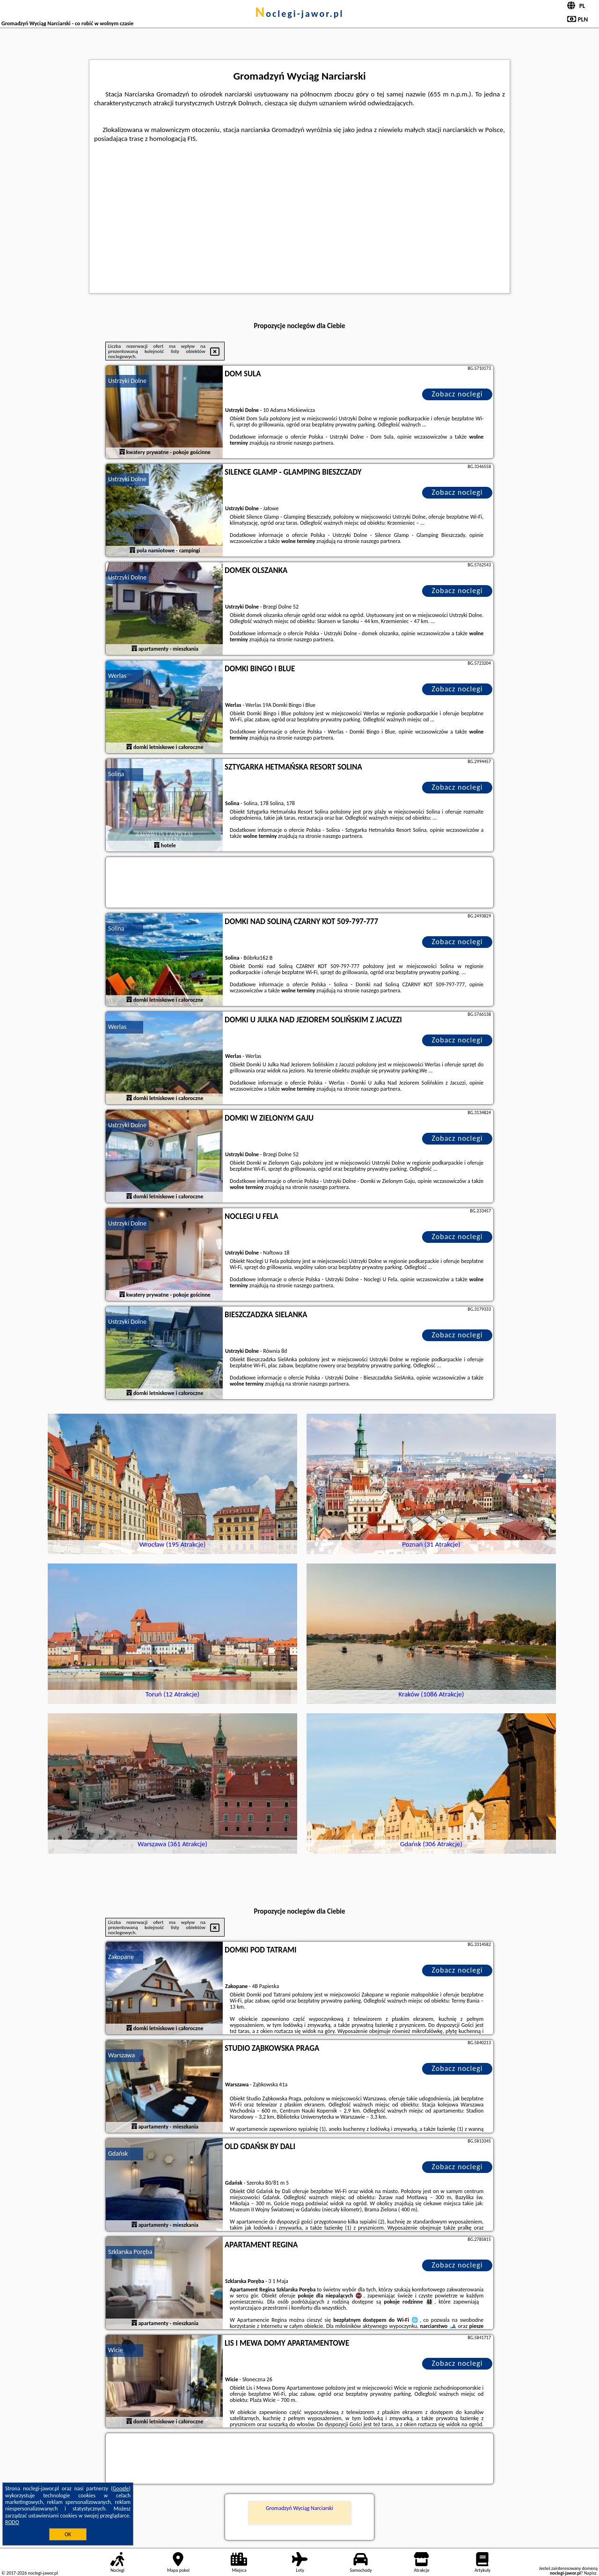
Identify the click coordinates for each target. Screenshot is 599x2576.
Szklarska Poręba (130, 2252)
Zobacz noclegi (457, 393)
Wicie (115, 2350)
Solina (116, 774)
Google (121, 2488)
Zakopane (121, 1957)
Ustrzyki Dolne (127, 381)
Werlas (117, 676)
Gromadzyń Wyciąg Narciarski (299, 2508)
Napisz (590, 2573)
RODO (12, 2522)
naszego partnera (313, 443)
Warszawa (121, 2055)
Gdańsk (118, 2154)
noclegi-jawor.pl (299, 13)
